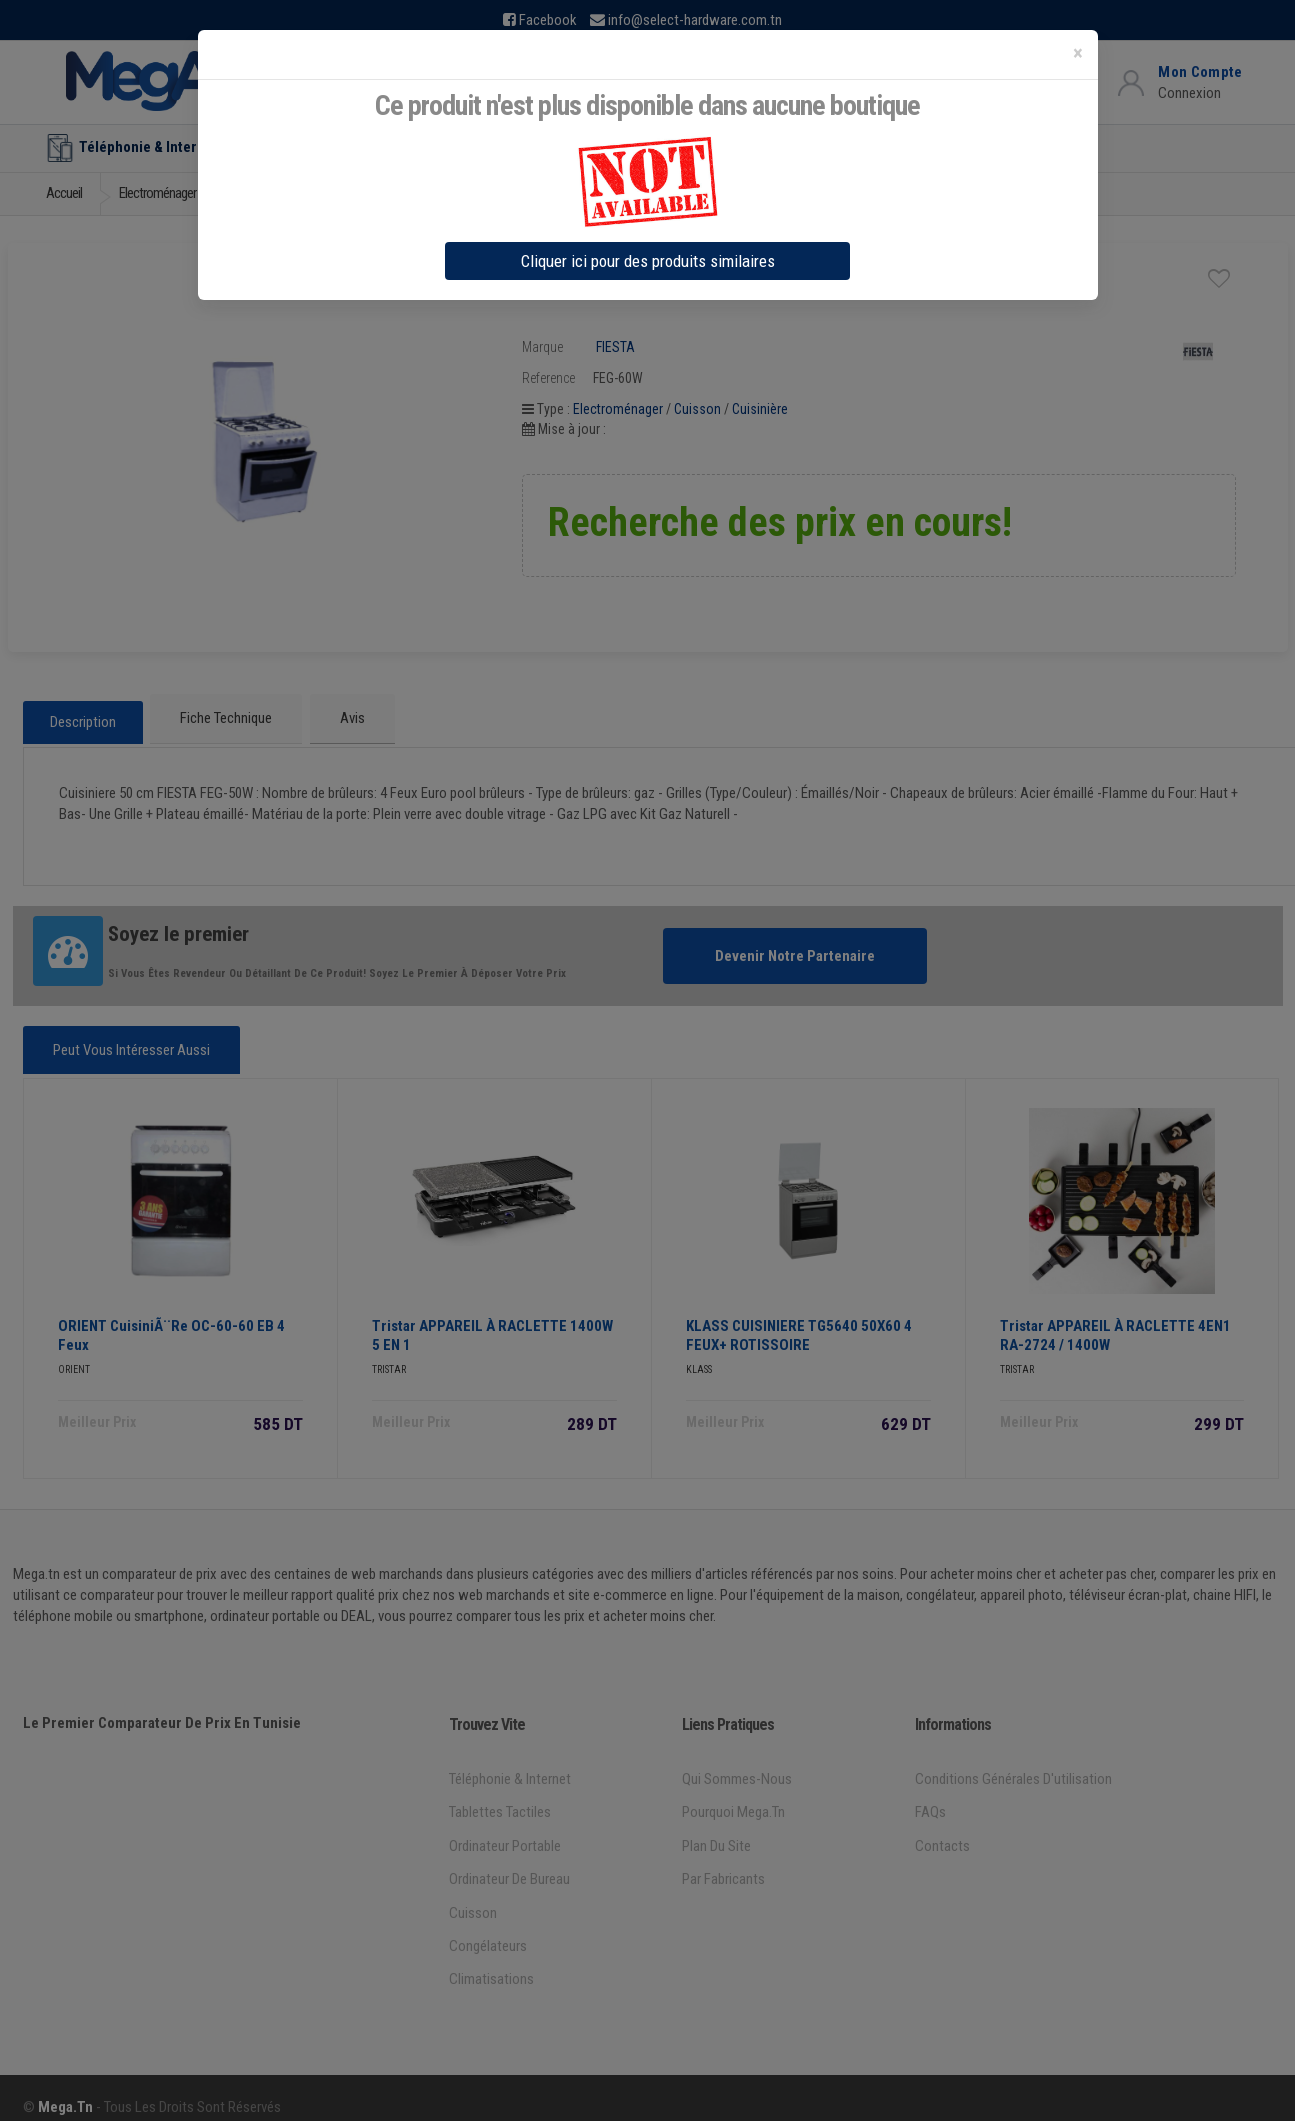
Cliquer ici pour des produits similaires (648, 261)
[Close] (1078, 53)
